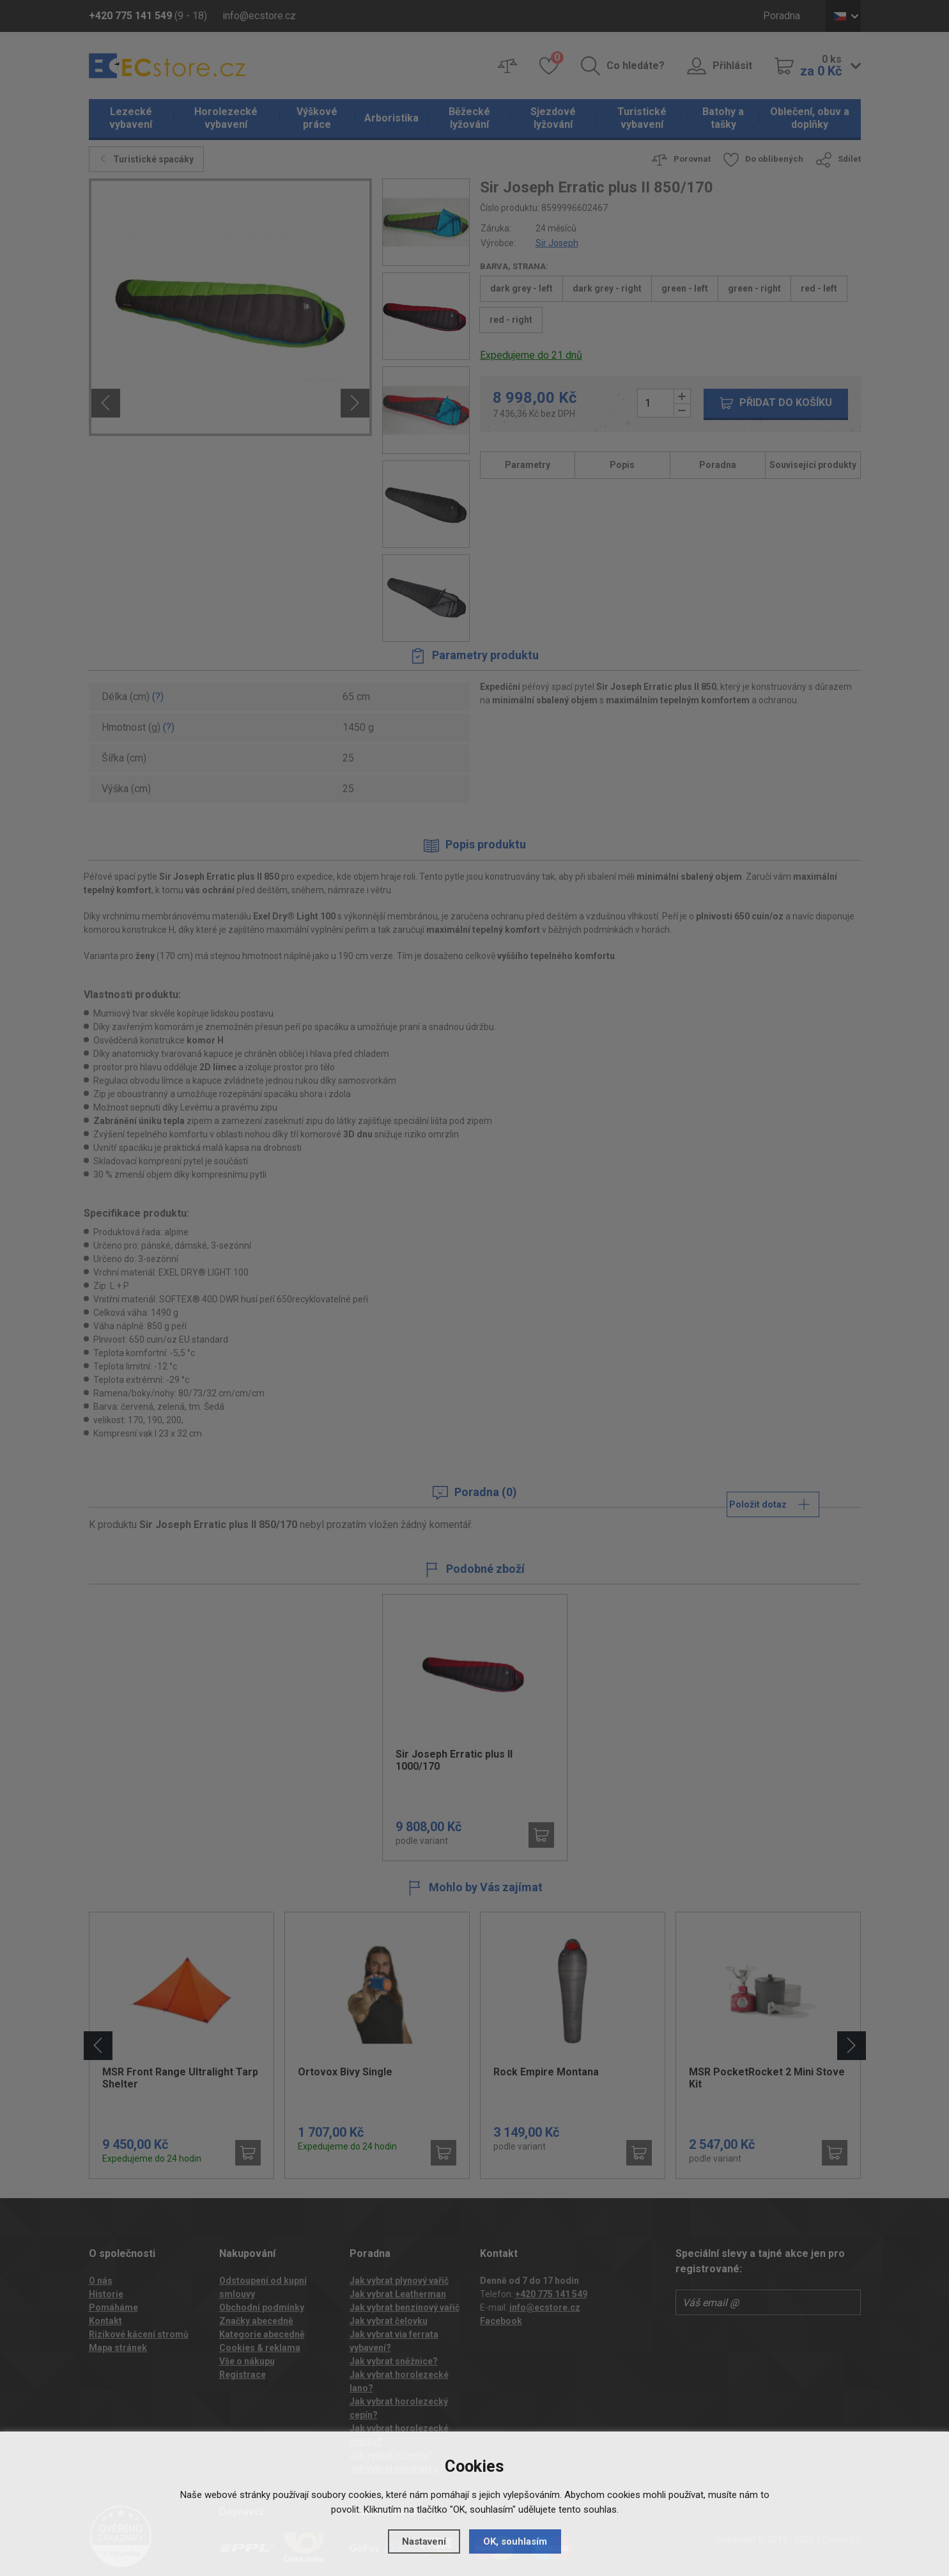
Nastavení (424, 2541)
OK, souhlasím (515, 2541)
